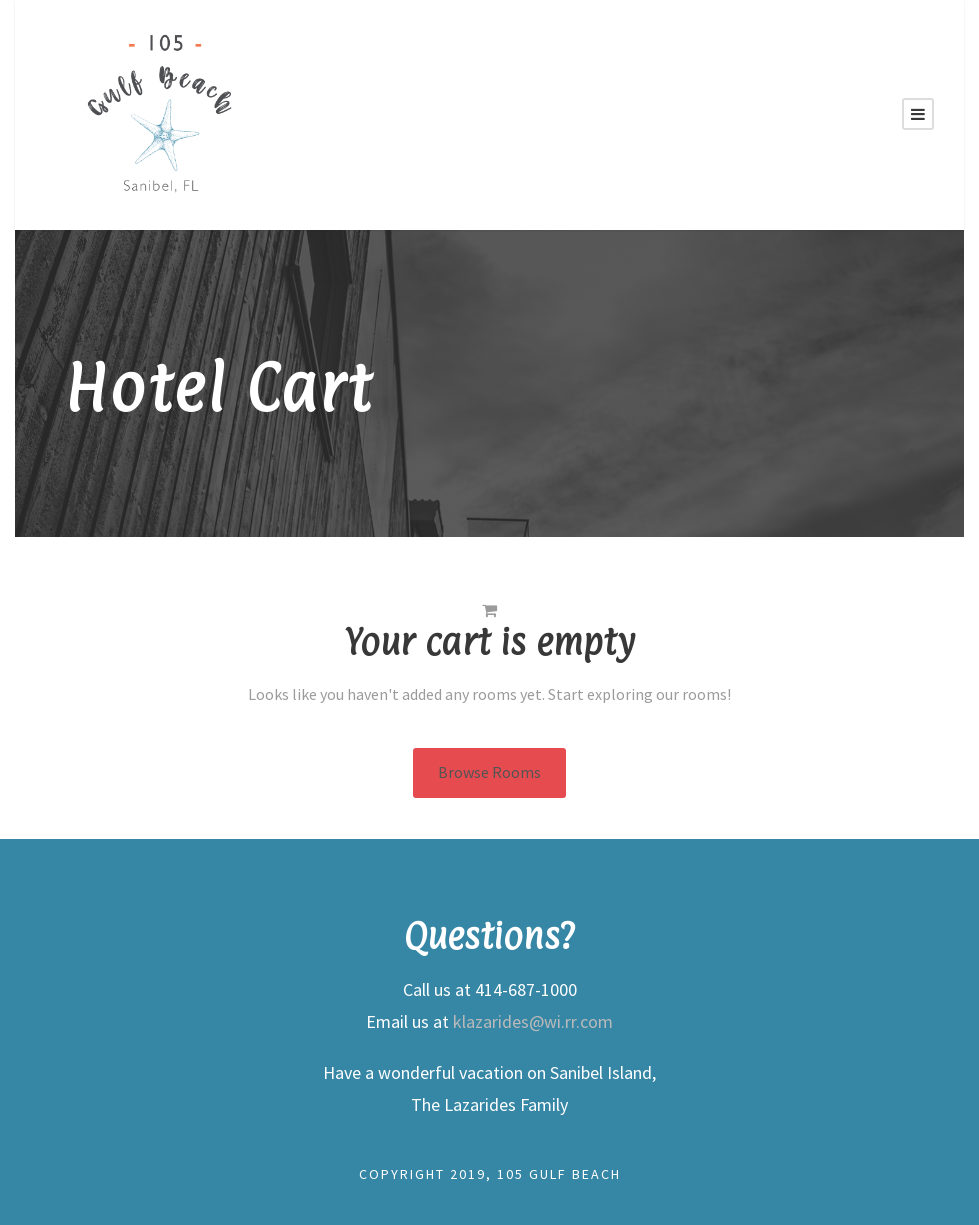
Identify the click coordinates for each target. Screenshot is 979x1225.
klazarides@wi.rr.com (533, 1021)
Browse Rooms (489, 772)
